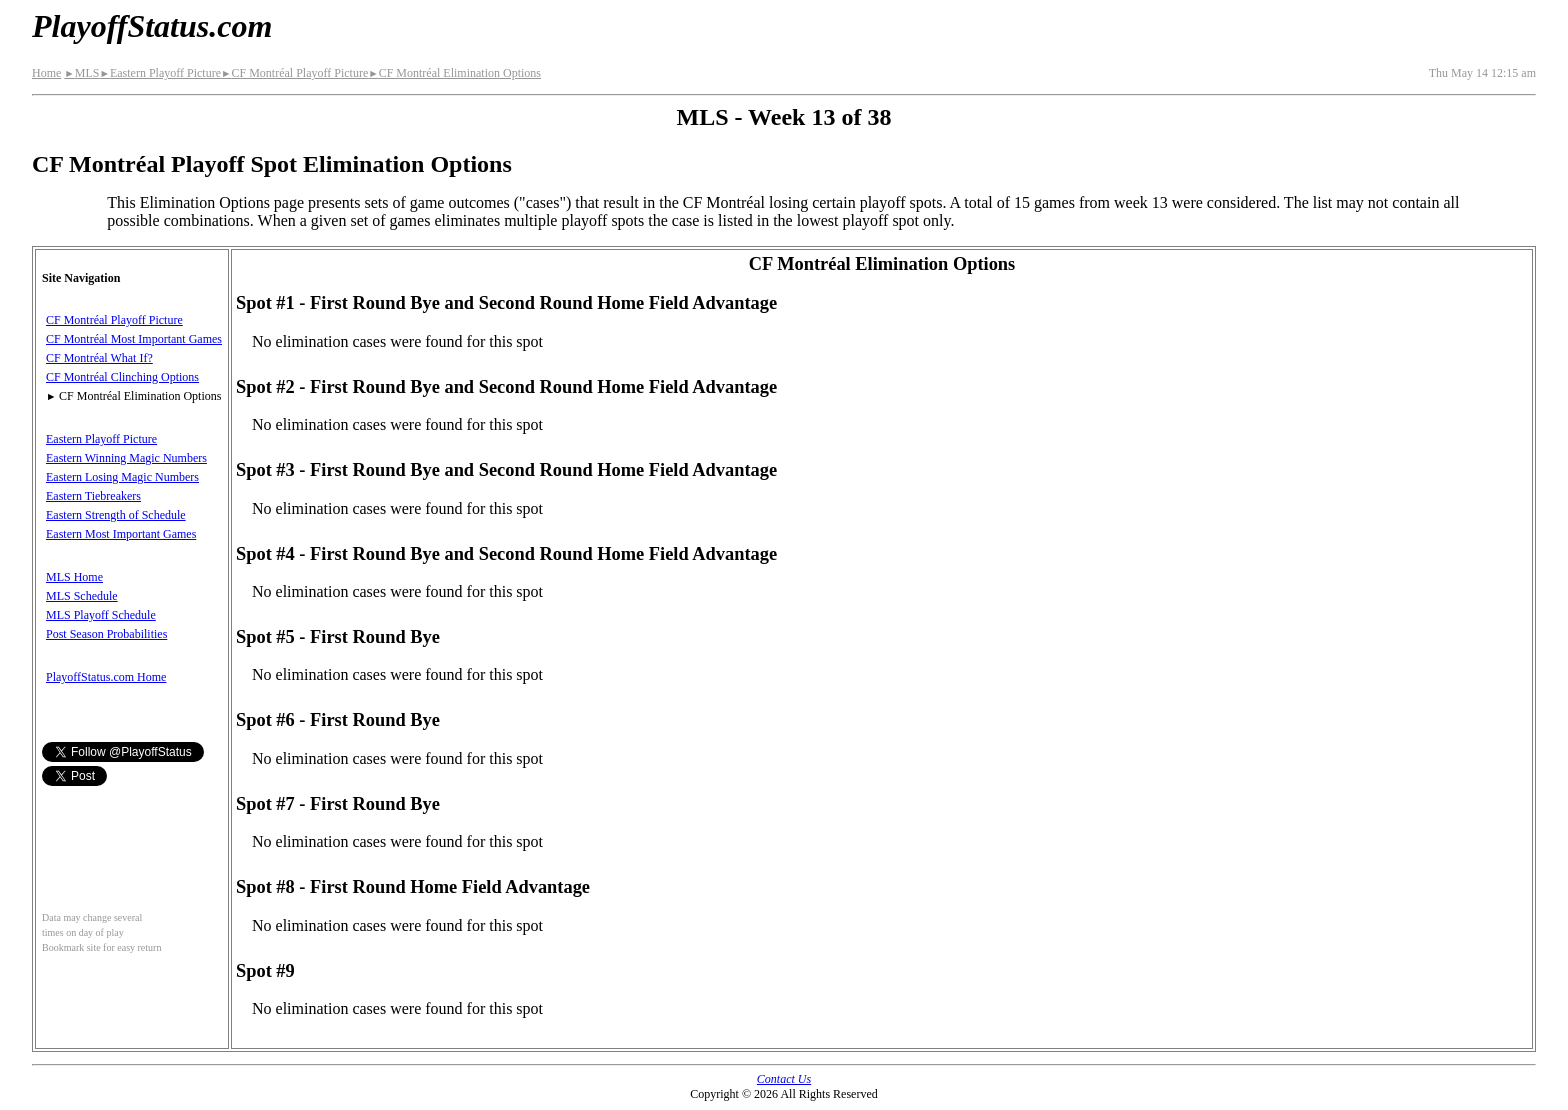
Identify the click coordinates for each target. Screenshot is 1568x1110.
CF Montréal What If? (99, 358)
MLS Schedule (82, 596)
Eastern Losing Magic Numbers (122, 477)
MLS (81, 73)
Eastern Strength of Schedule (116, 515)
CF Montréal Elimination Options (454, 73)
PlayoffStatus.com (152, 26)
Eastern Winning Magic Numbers (126, 458)
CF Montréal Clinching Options (122, 377)
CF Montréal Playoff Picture (294, 73)
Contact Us (784, 1079)
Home (46, 73)
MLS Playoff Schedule (101, 615)
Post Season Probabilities (106, 634)
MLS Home (74, 577)
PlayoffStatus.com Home (106, 677)
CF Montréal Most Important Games (134, 339)
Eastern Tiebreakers (93, 496)
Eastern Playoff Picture (160, 73)
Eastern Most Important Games (121, 534)
